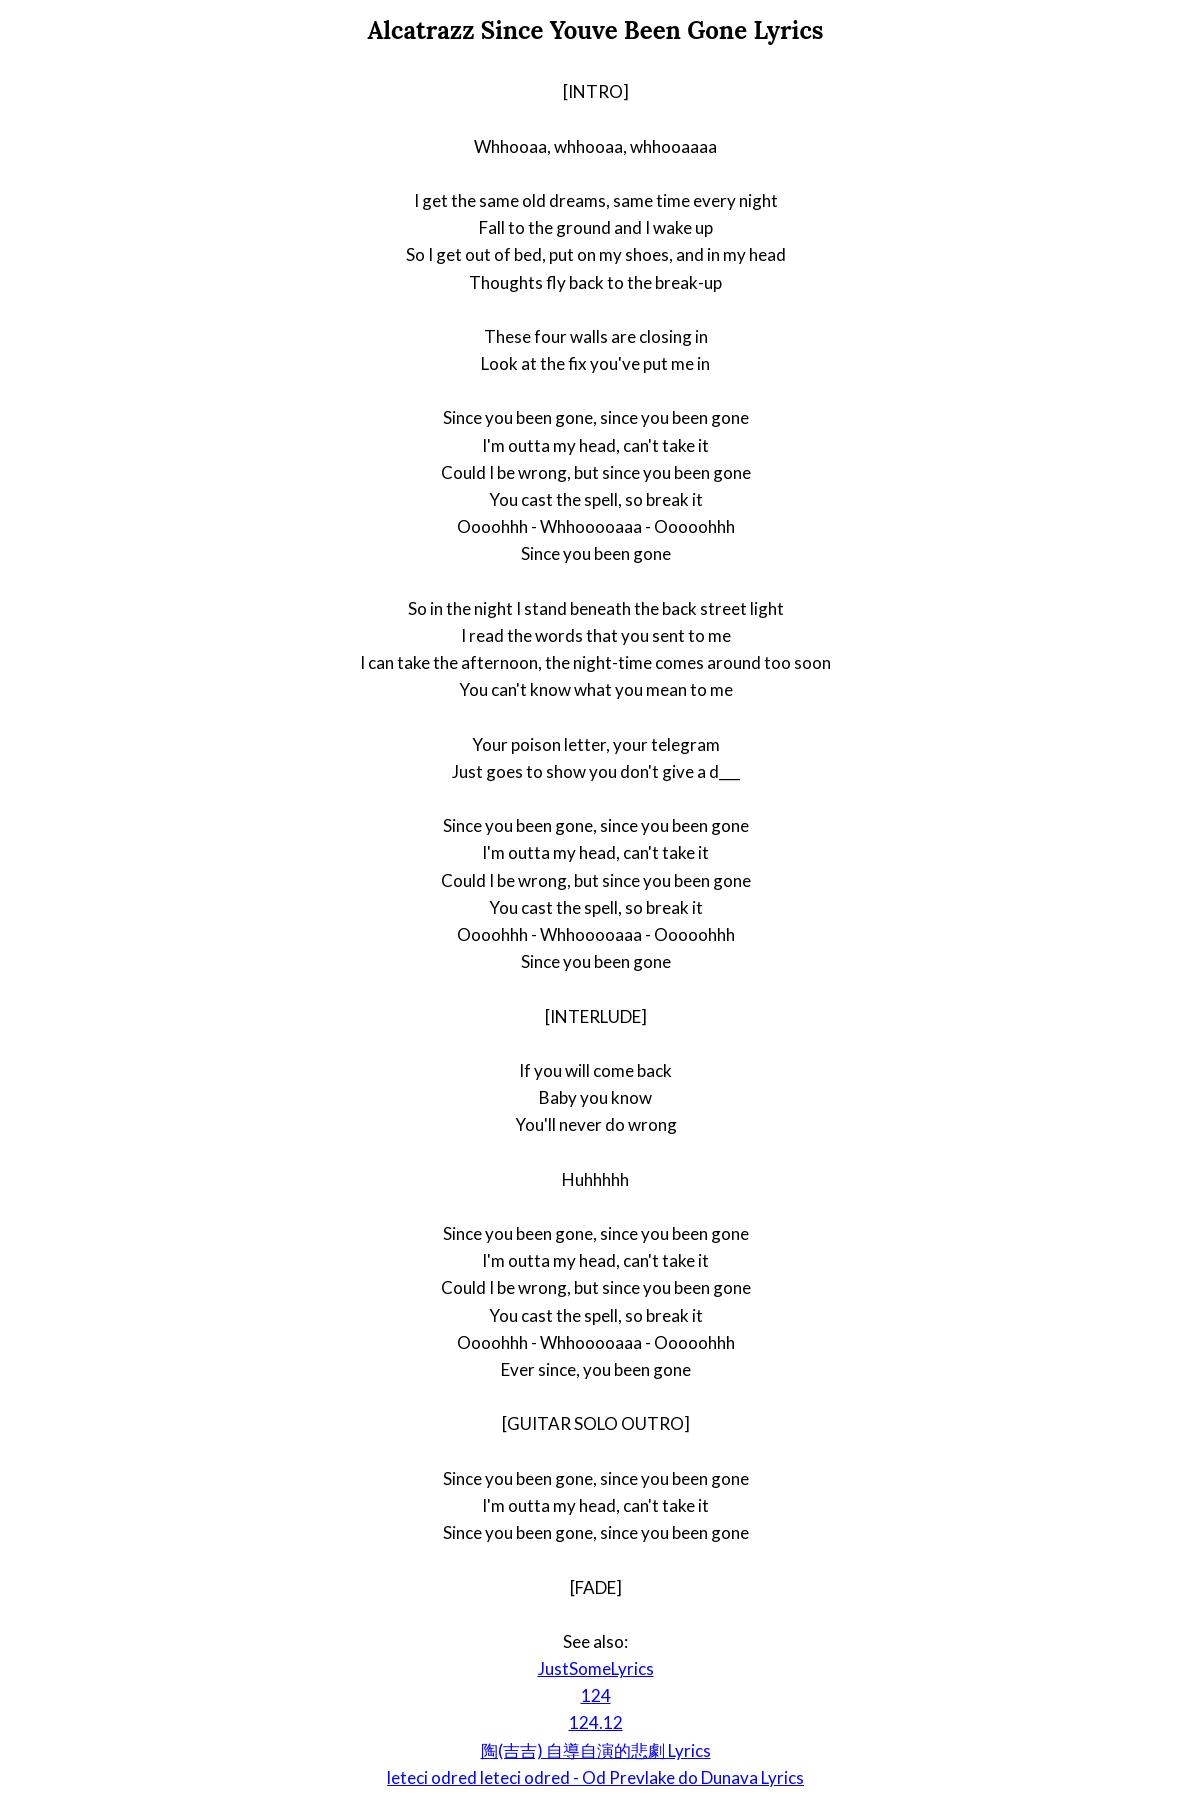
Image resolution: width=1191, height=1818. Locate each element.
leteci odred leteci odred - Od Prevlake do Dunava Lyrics (595, 1777)
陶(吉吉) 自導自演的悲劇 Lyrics (596, 1750)
